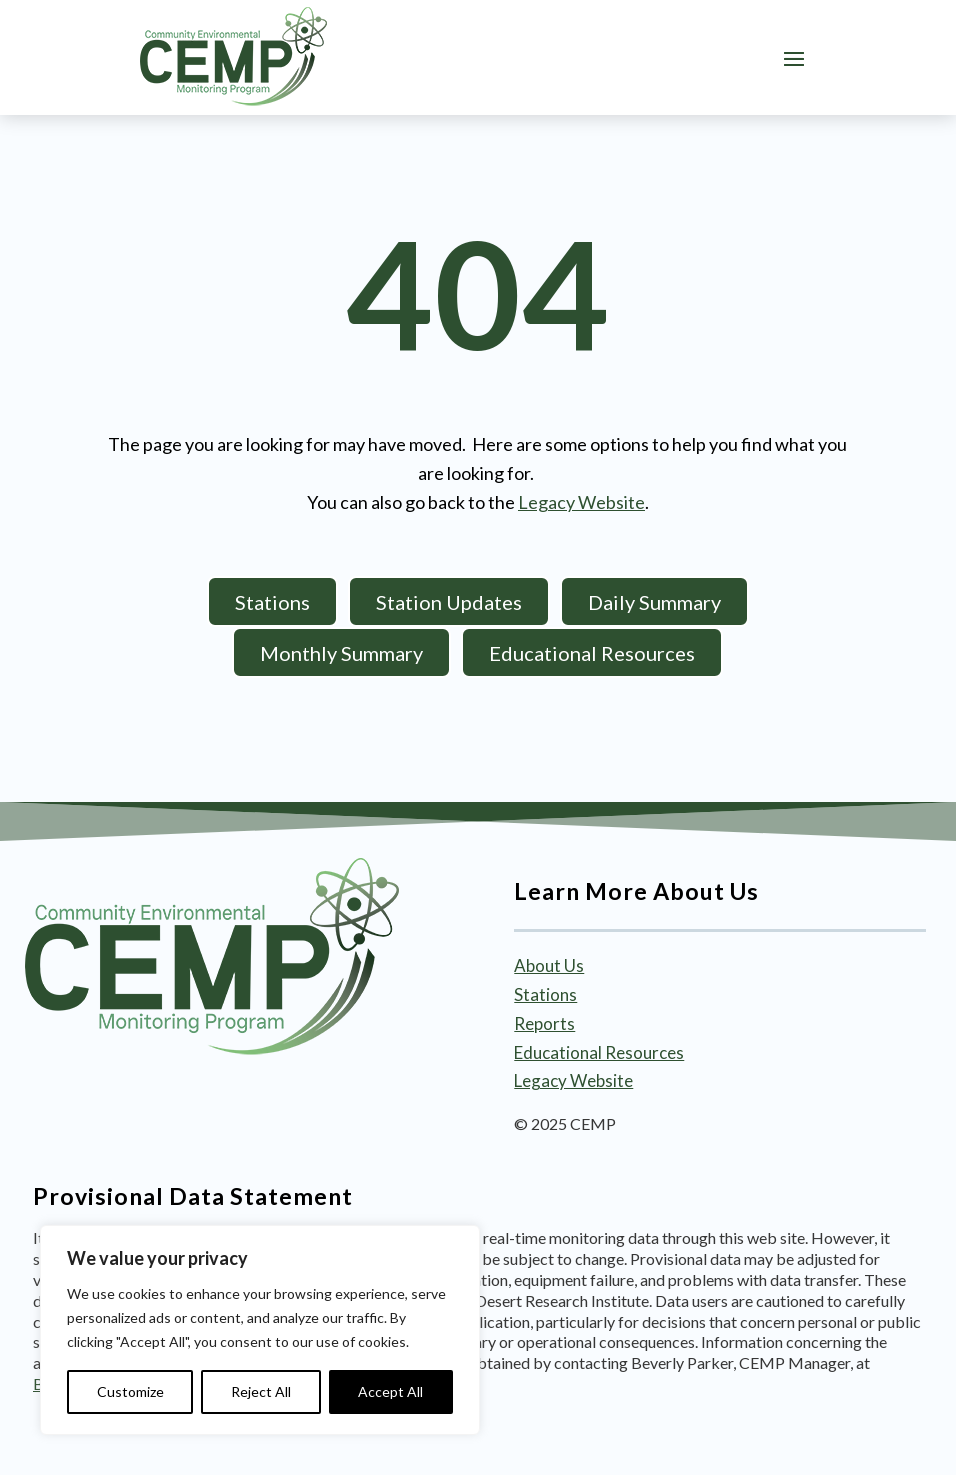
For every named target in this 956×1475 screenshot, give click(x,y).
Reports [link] (544, 1023)
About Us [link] (549, 965)
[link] (233, 57)
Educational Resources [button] (592, 653)
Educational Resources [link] (599, 1052)
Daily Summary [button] (654, 602)
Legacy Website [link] (581, 502)
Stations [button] (272, 602)
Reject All (261, 1391)
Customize (130, 1391)
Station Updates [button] (449, 602)
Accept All (390, 1391)
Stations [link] (545, 994)
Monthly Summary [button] (341, 653)
